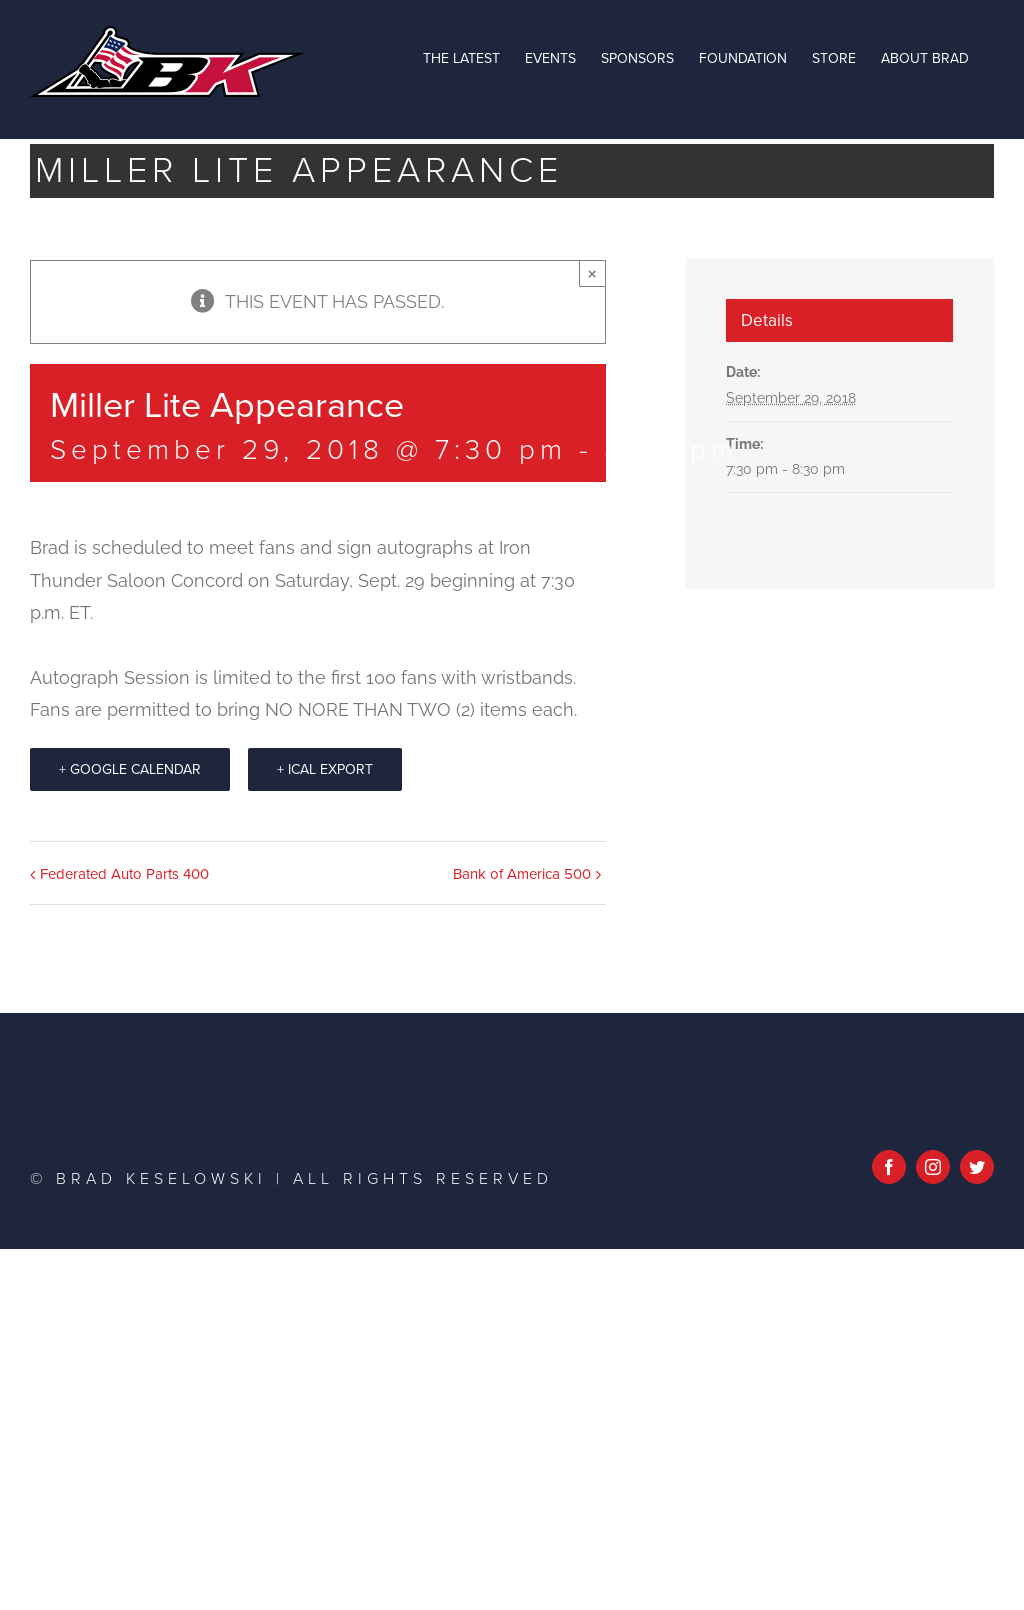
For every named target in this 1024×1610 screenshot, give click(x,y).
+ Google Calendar (130, 769)
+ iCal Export (325, 769)
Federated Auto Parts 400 (124, 874)
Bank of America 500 (522, 874)
